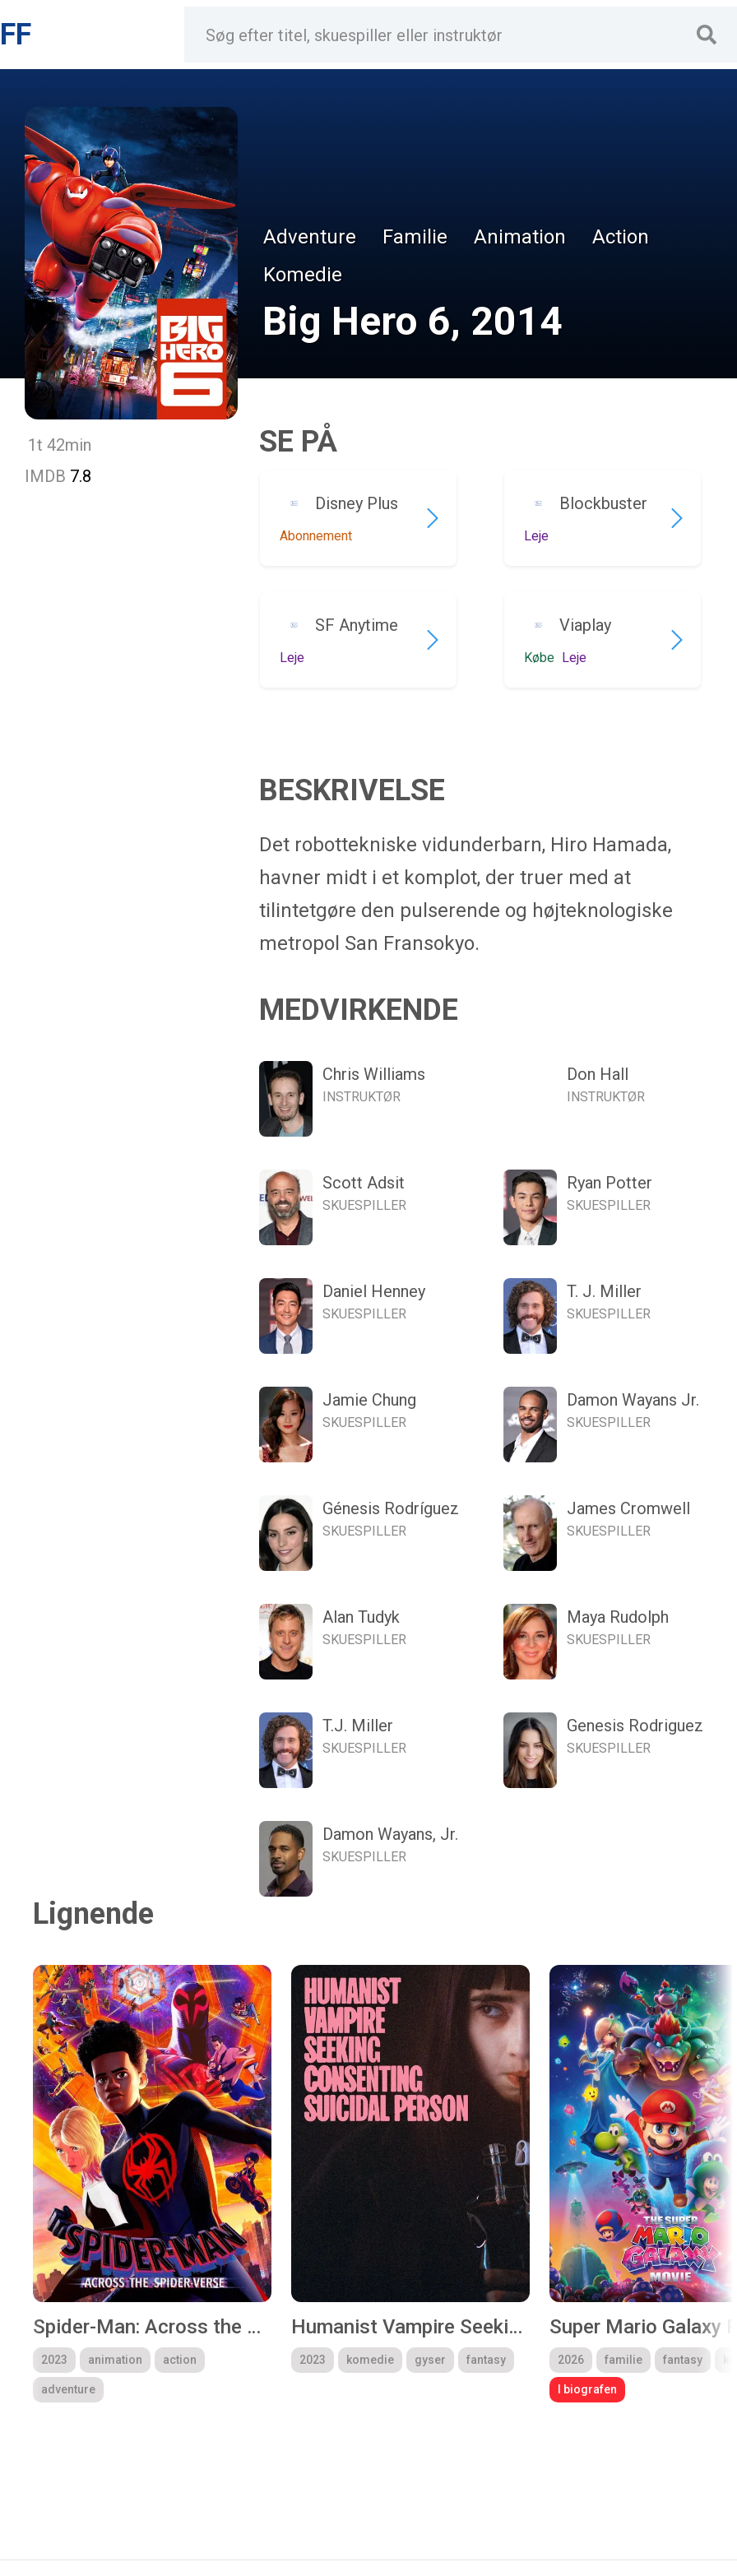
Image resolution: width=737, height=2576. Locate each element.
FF (15, 34)
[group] (152, 2183)
